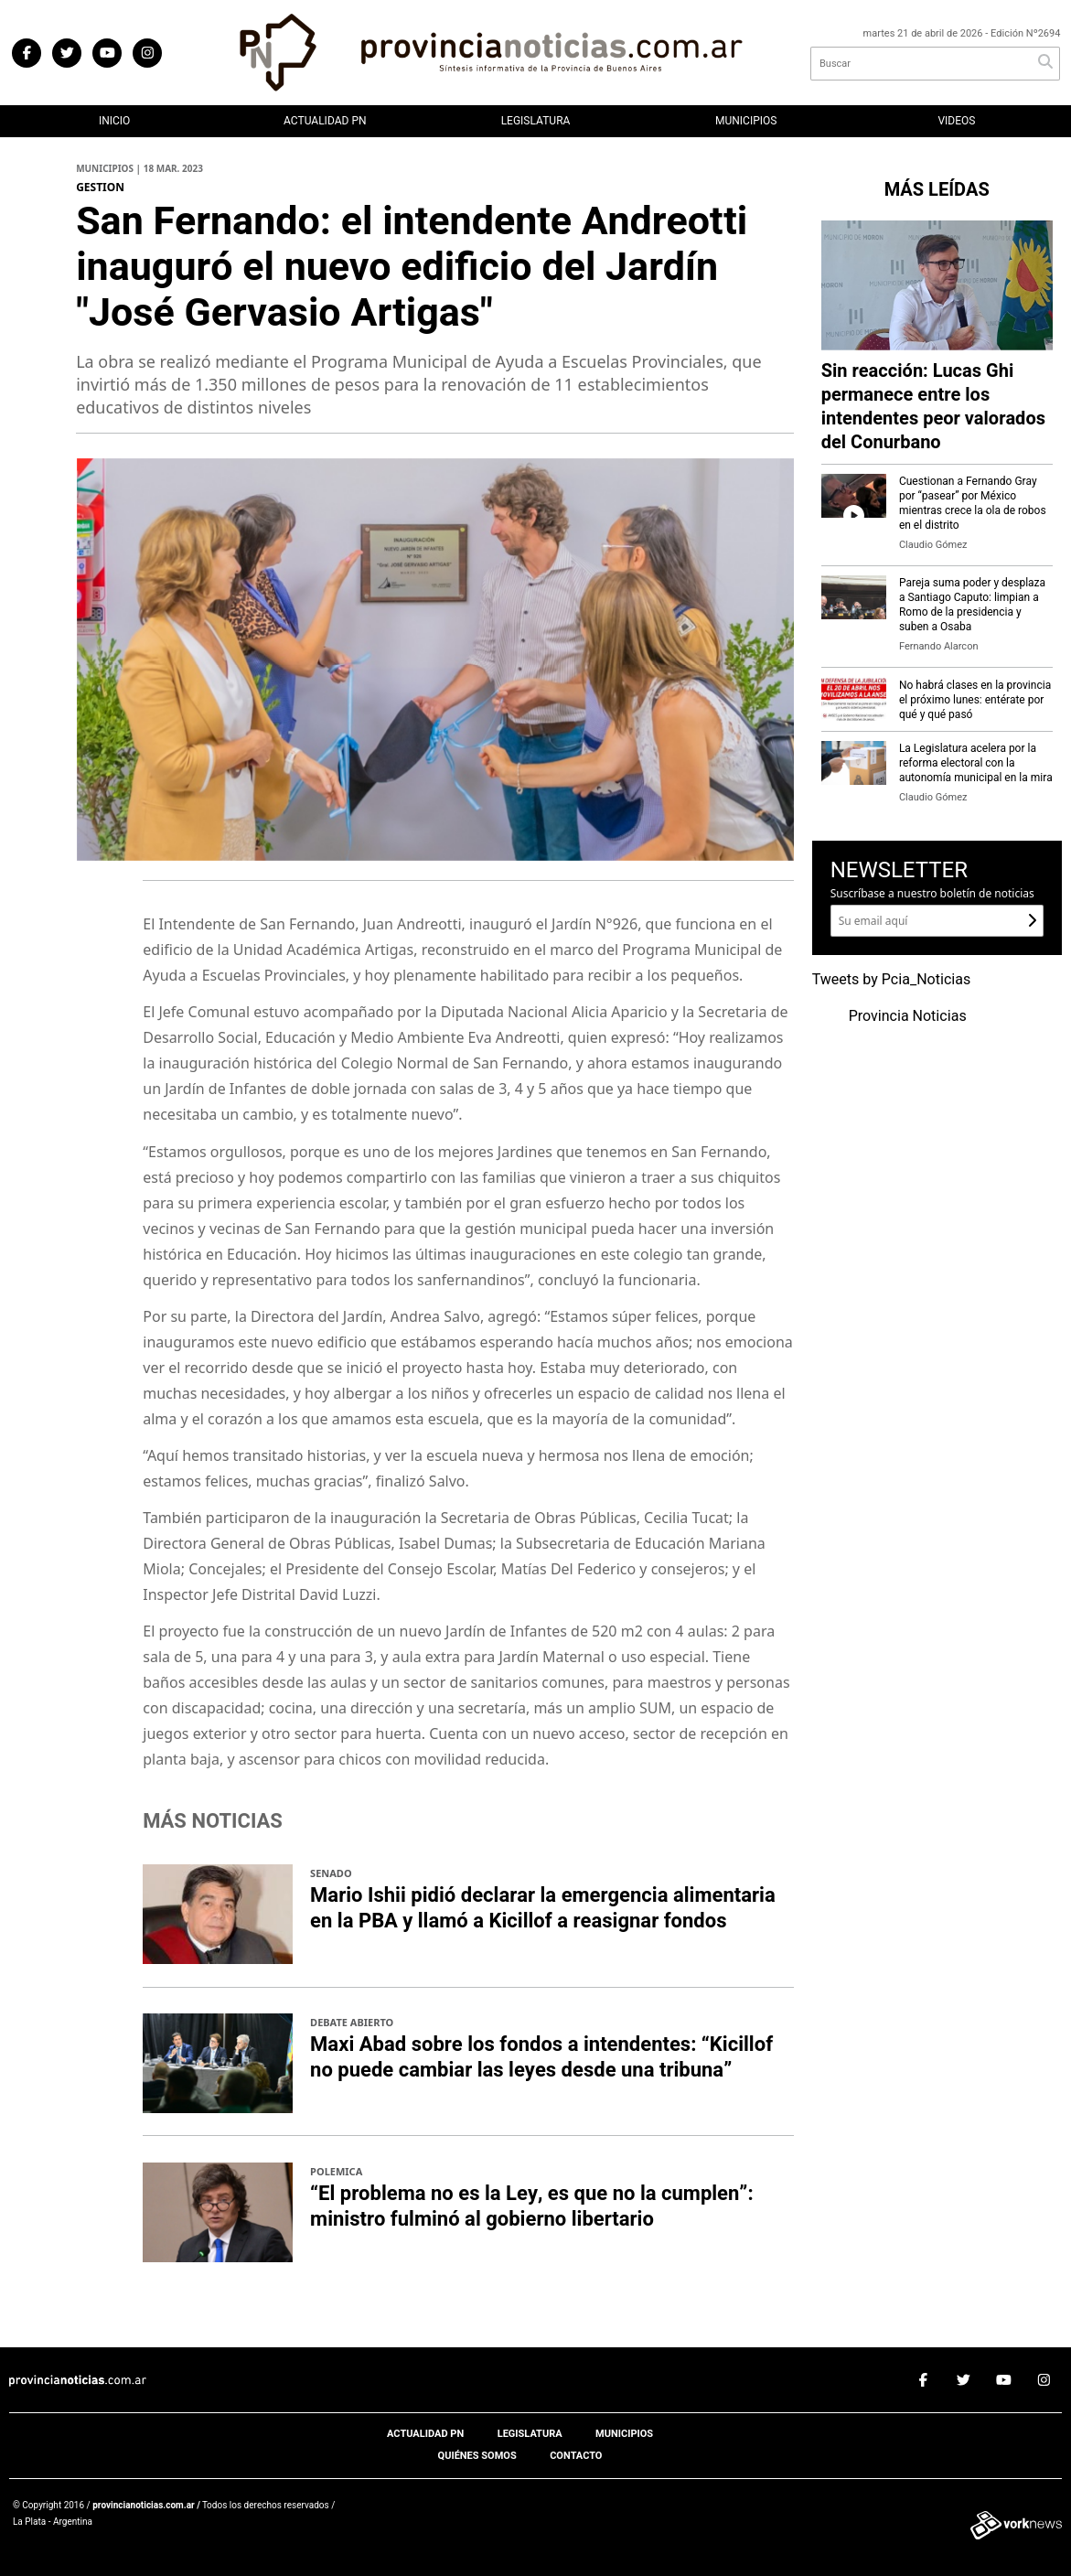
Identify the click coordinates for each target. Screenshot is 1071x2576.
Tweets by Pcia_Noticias (891, 980)
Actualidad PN (325, 121)
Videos (956, 121)
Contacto (576, 2455)
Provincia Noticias (908, 1016)
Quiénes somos (477, 2455)
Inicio (114, 121)
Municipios (745, 121)
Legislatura (536, 121)
